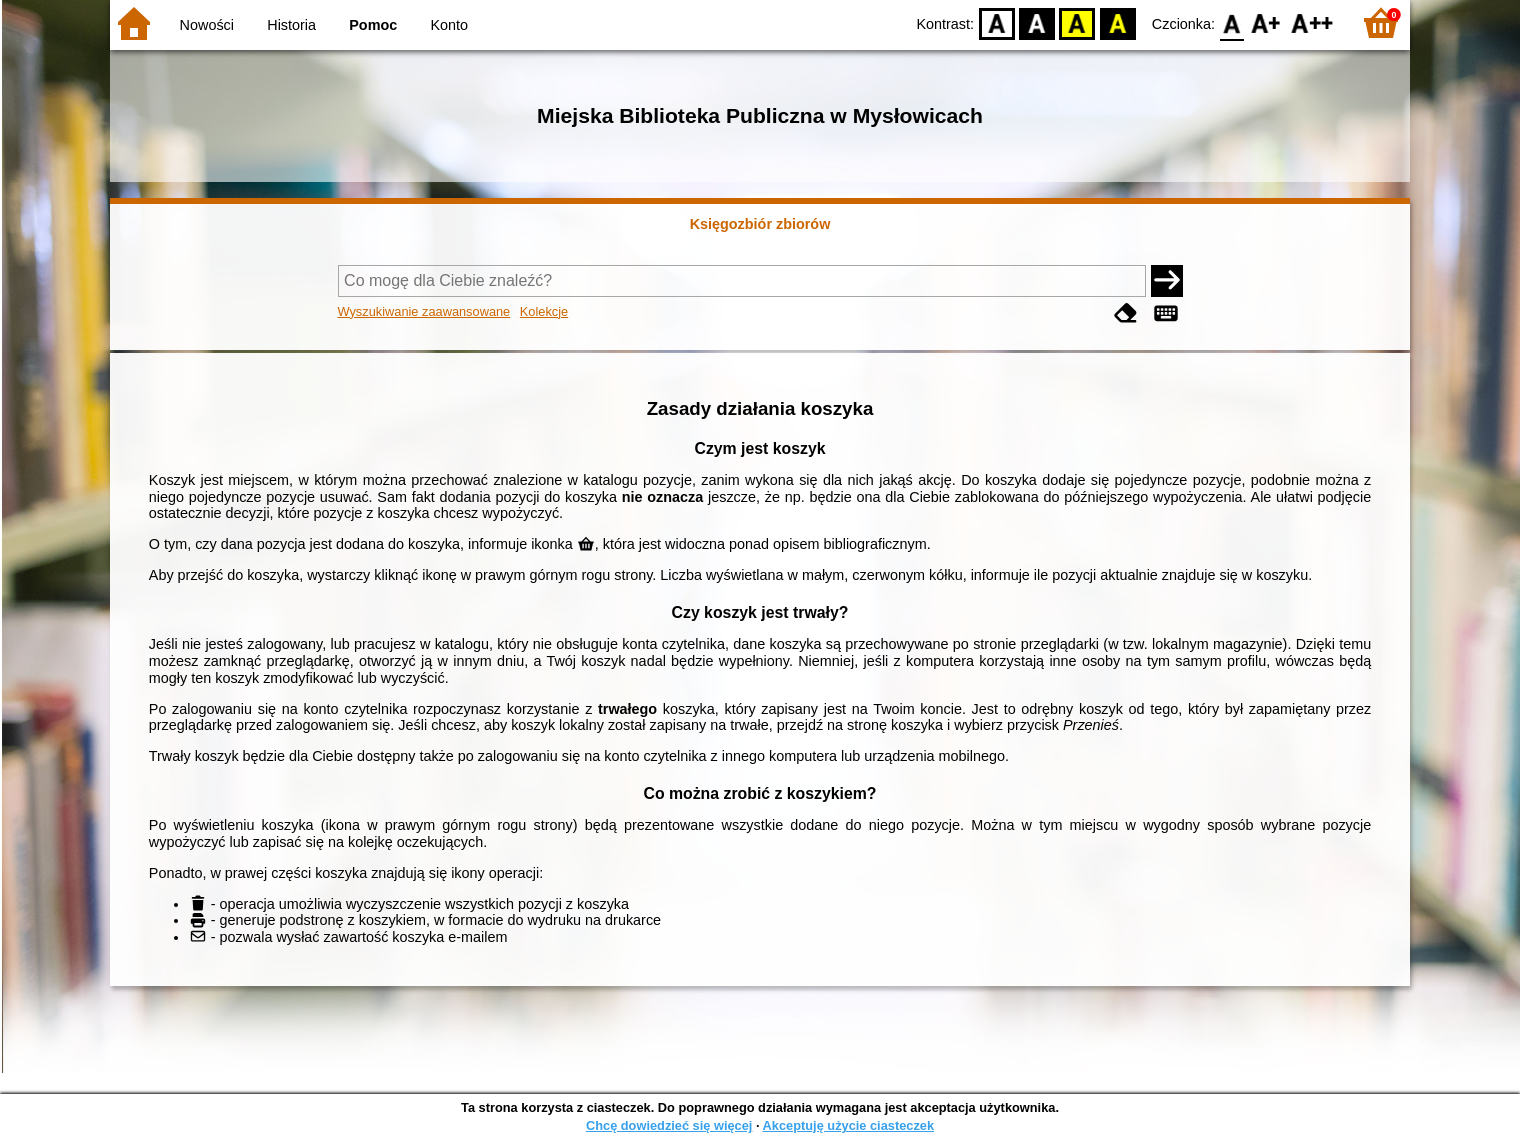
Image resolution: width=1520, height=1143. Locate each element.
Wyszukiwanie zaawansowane (424, 311)
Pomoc (373, 25)
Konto (450, 25)
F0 (1231, 22)
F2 (1312, 22)
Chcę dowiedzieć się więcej (669, 1125)
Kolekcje (544, 311)
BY (1117, 22)
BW (1037, 22)
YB (1077, 22)
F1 (1266, 22)
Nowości (207, 25)
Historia (291, 25)
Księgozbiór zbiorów (760, 224)
